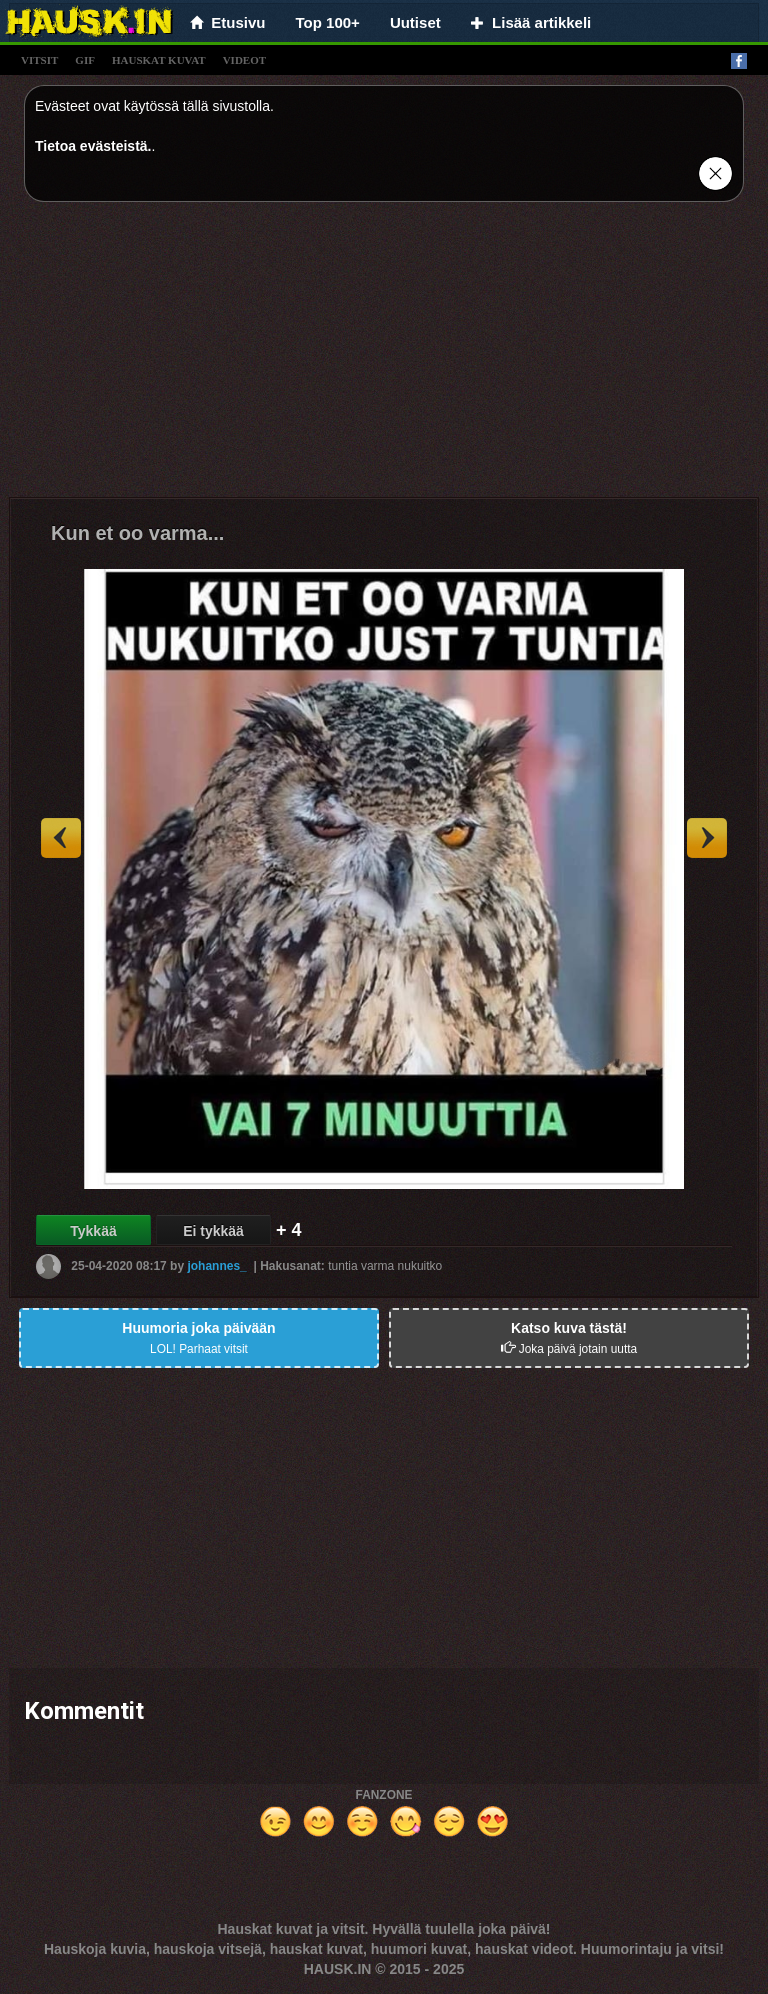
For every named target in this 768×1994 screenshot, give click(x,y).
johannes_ (216, 1265)
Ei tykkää (213, 1231)
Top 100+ (328, 22)
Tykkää (93, 1231)
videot (244, 60)
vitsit (39, 60)
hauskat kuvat (159, 60)
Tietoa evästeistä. (93, 146)
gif (85, 60)
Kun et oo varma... (137, 533)
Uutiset (415, 22)
